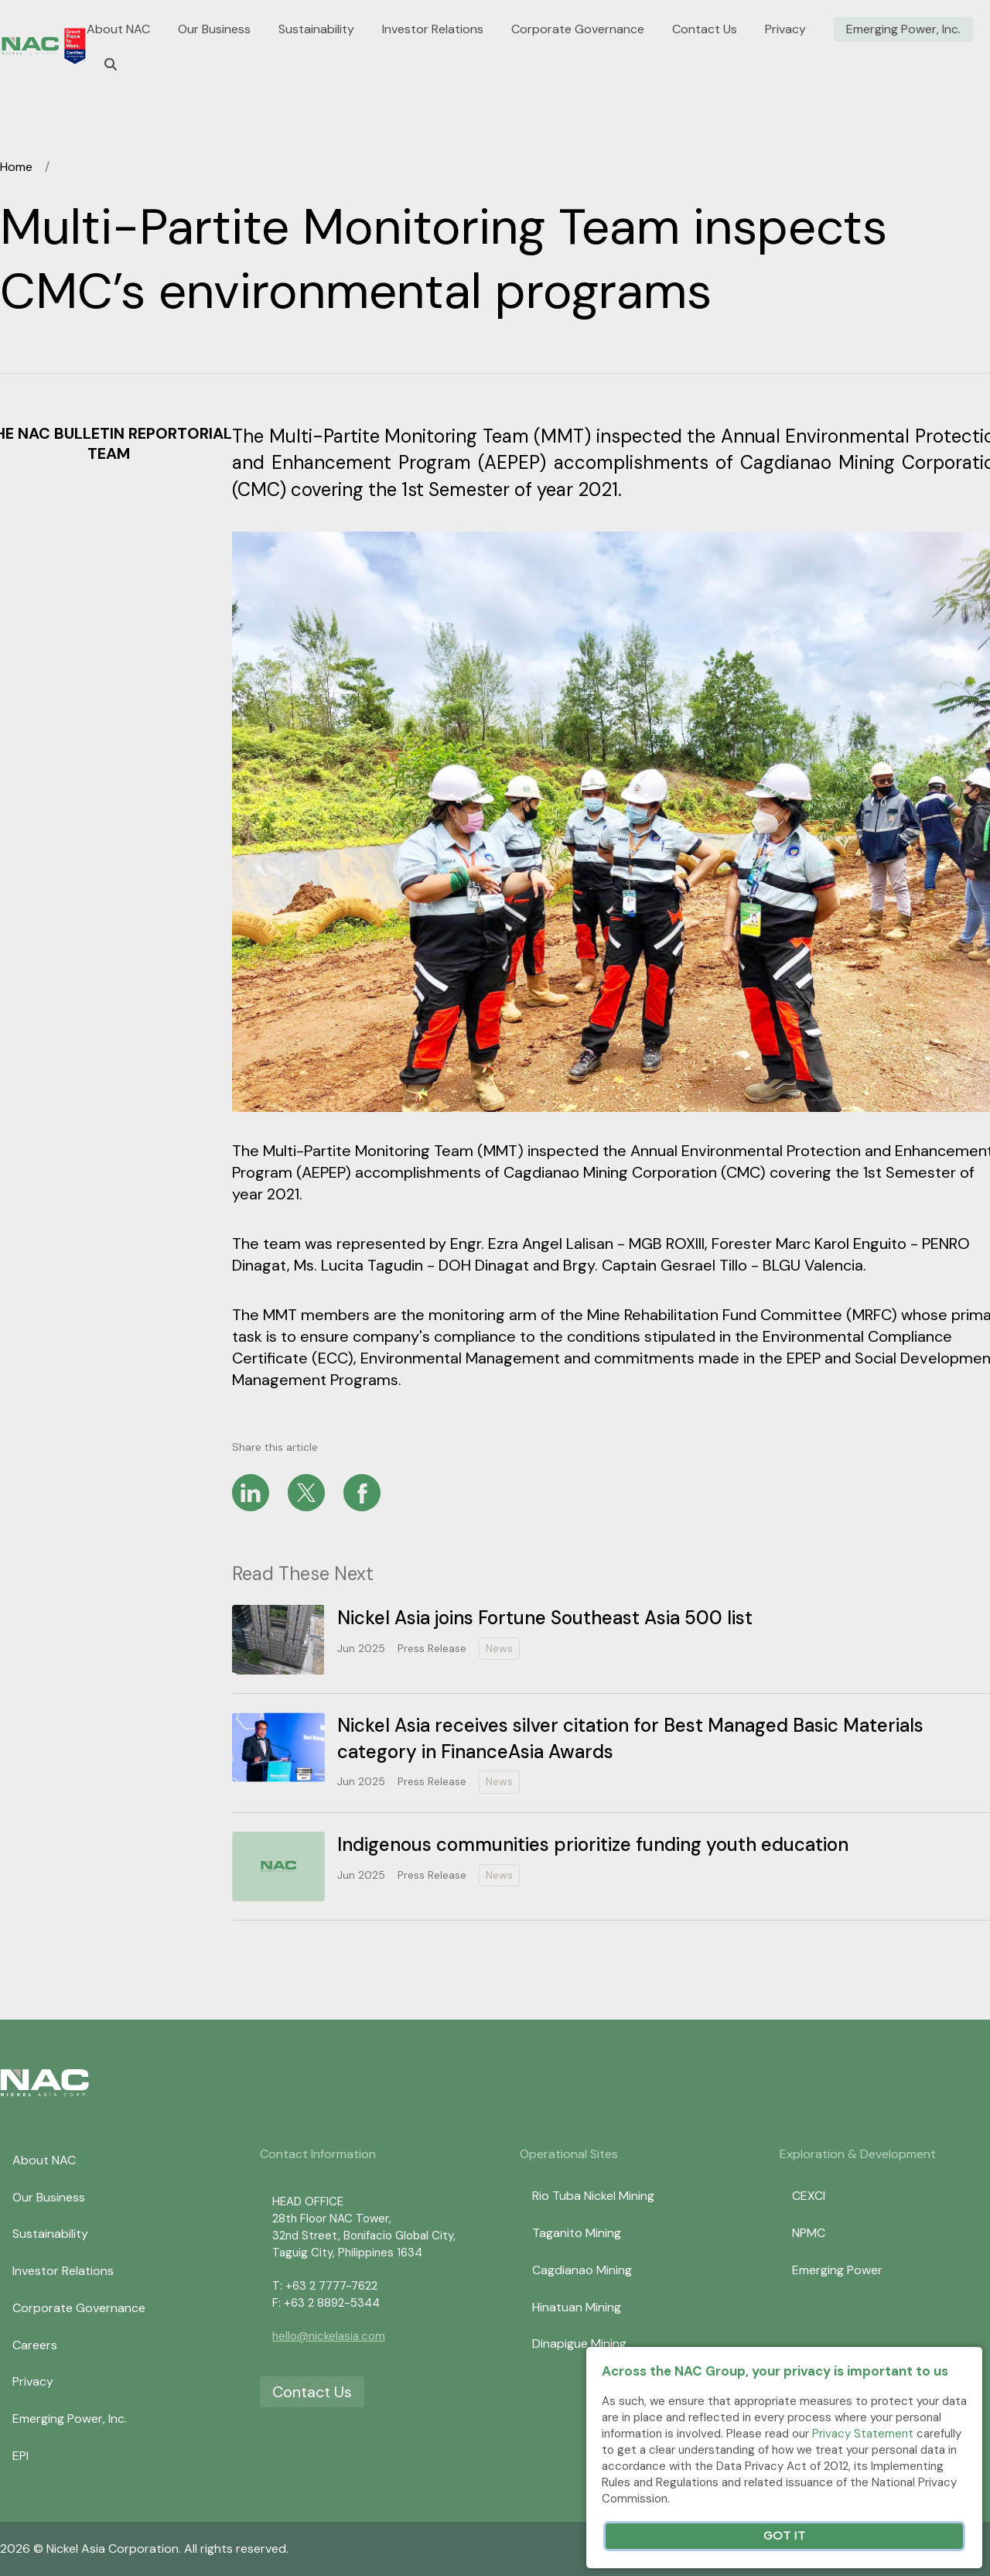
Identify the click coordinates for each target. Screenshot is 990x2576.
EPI (20, 2456)
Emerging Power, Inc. (903, 29)
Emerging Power (837, 2270)
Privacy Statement (862, 2433)
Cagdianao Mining (582, 2270)
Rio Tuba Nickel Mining (593, 2196)
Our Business (214, 29)
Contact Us (704, 29)
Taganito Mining (576, 2233)
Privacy (785, 29)
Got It (784, 2536)
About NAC (118, 29)
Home (16, 167)
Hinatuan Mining (576, 2307)
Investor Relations (432, 29)
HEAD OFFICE (307, 2201)
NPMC (808, 2233)
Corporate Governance (577, 29)
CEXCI (808, 2196)
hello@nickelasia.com (328, 2336)
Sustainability (316, 29)
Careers (34, 2345)
